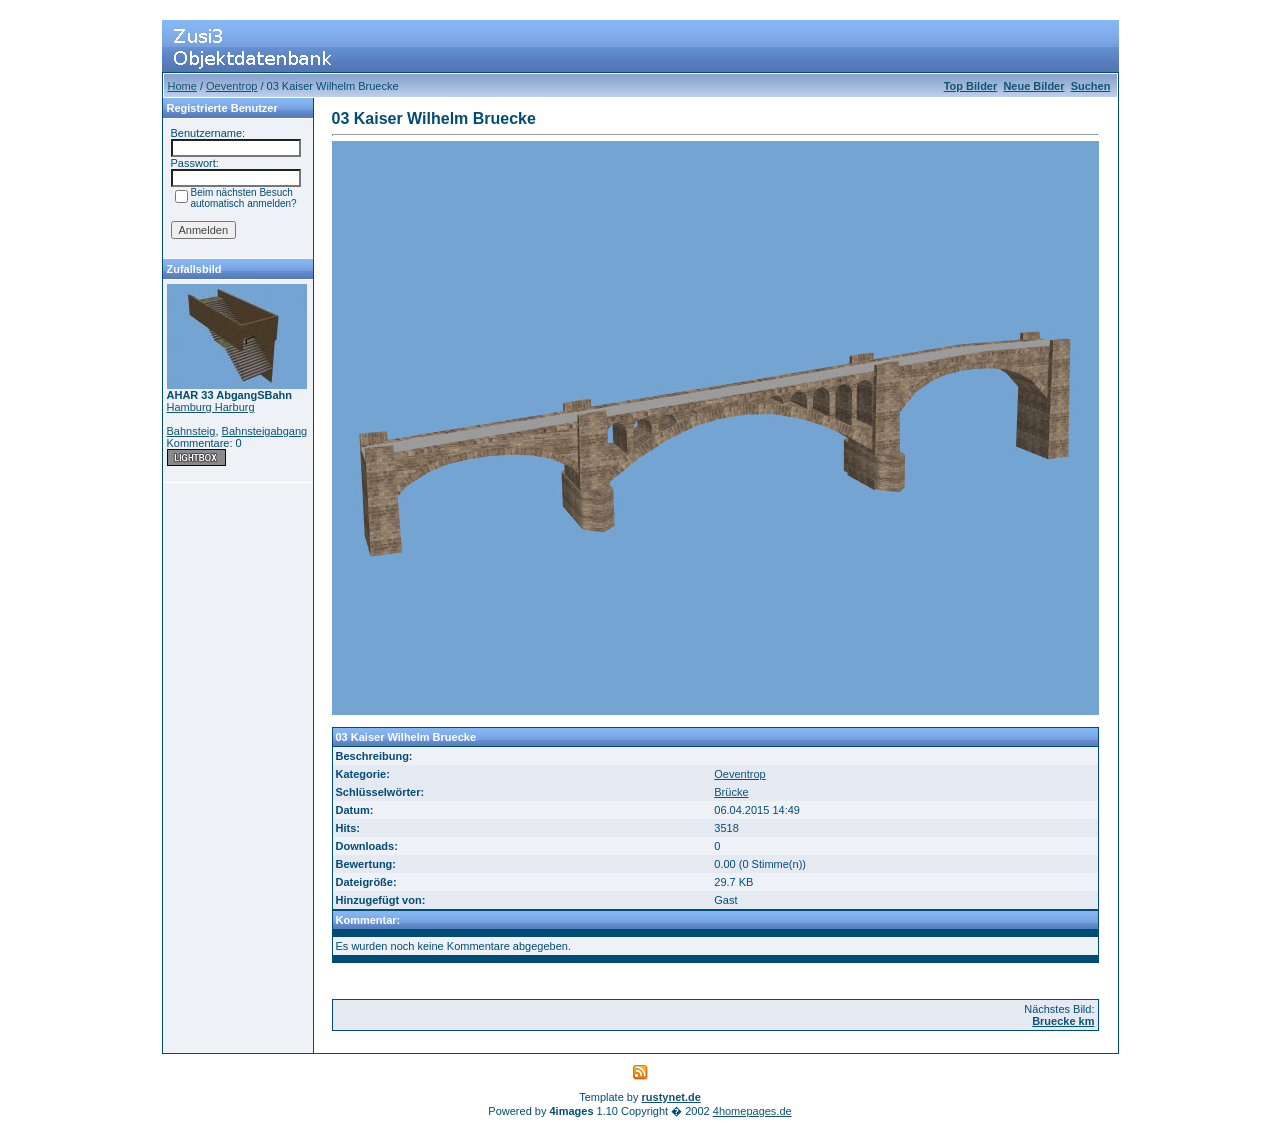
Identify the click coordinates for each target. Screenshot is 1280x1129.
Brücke (731, 792)
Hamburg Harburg (211, 407)
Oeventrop (231, 86)
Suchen (1091, 86)
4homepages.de (752, 1111)
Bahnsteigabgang (265, 431)
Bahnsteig (191, 431)
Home (182, 86)
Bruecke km (1063, 1021)
